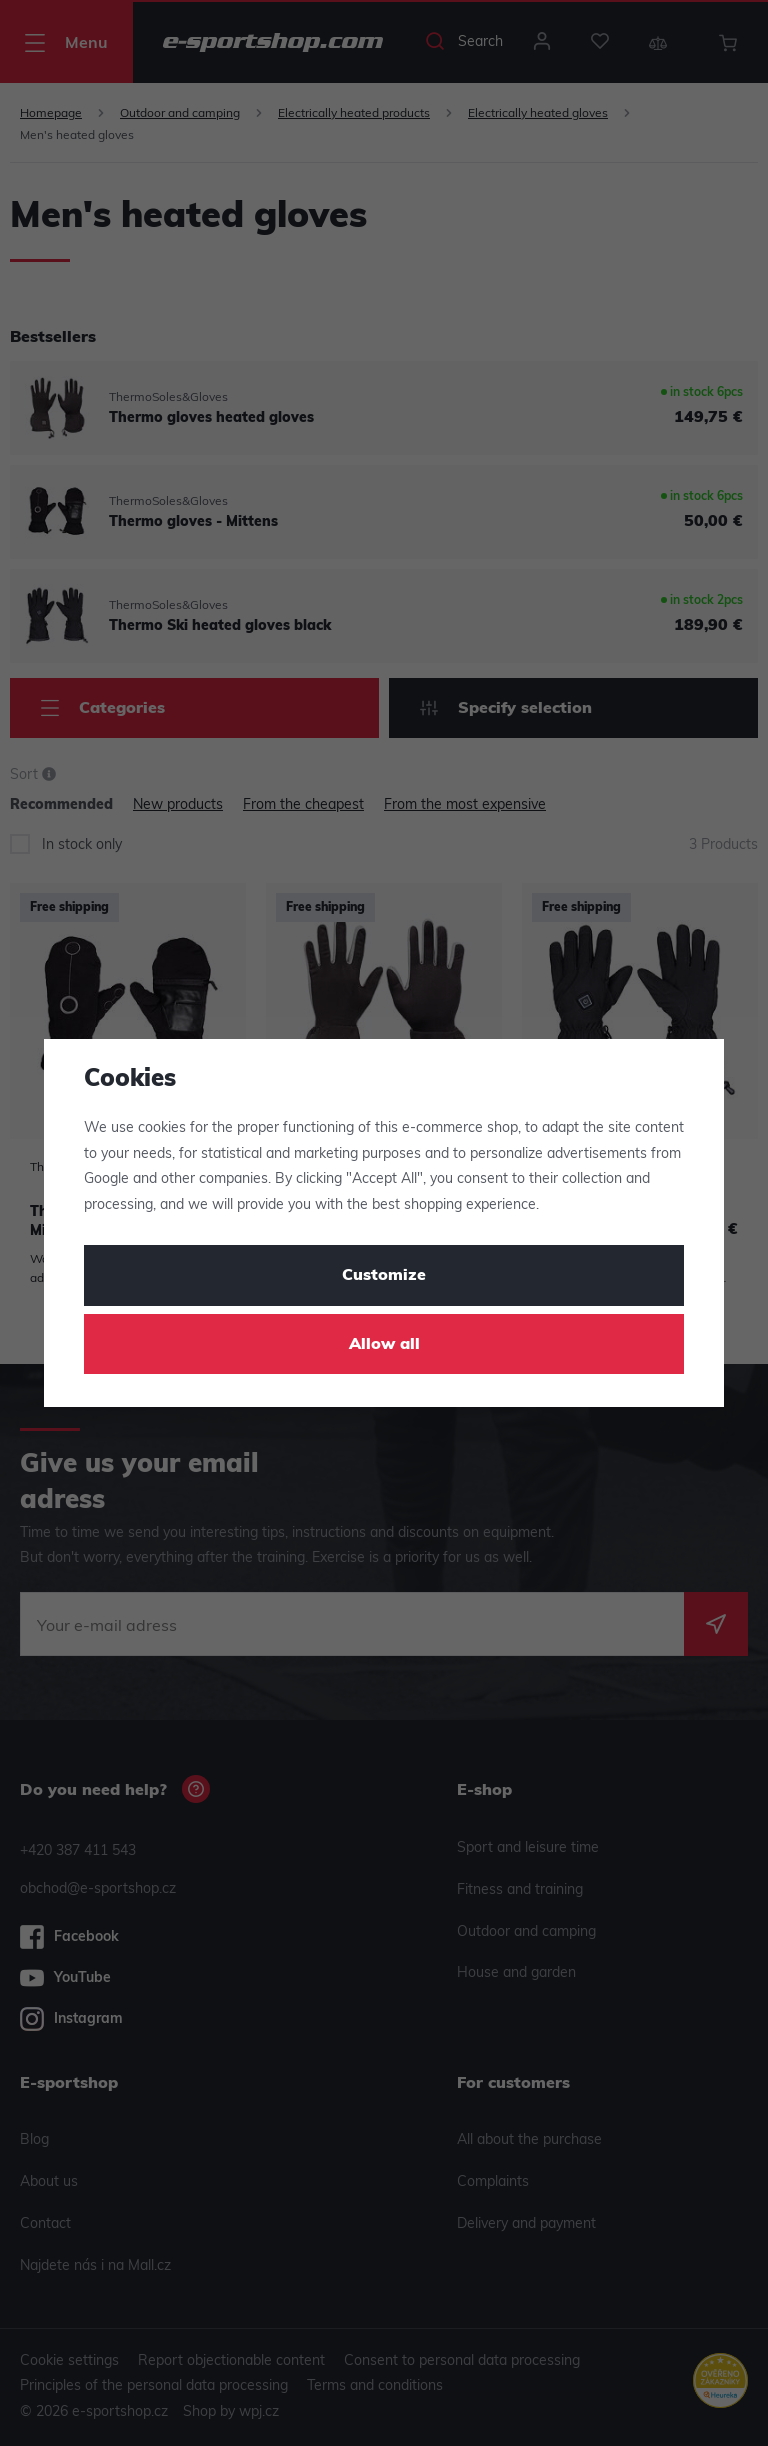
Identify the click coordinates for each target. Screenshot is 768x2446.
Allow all (384, 1345)
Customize (384, 1276)
